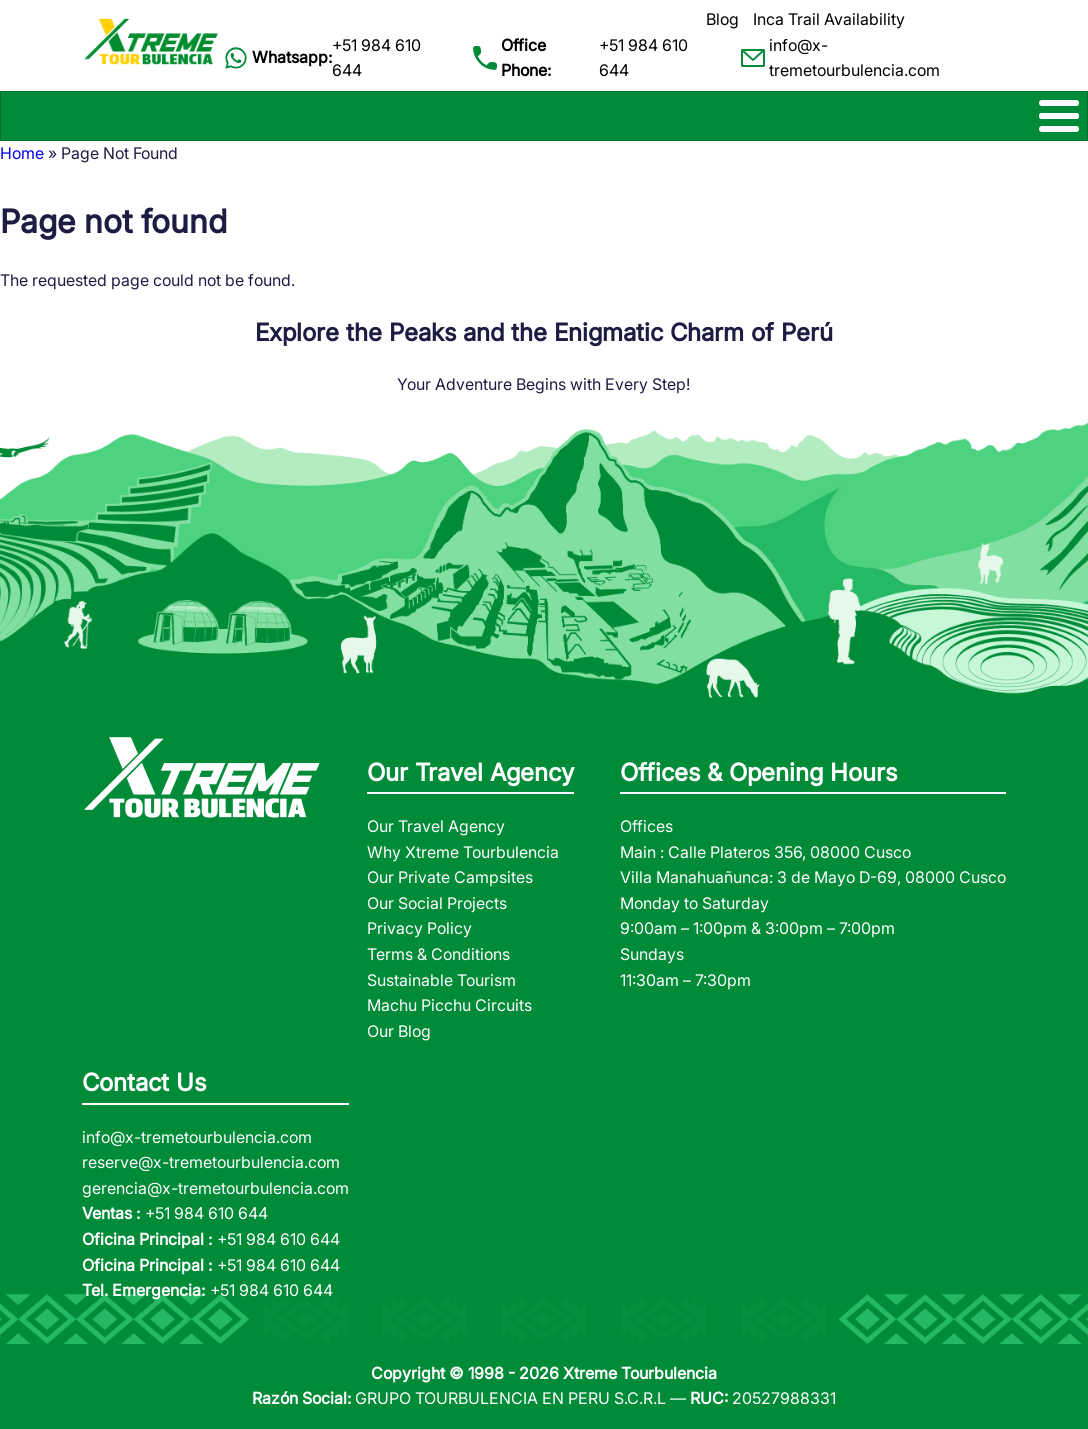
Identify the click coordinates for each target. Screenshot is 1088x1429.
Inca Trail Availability (829, 19)
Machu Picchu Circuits (449, 1005)
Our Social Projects (437, 903)
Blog (722, 19)
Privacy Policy (419, 928)
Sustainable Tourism (441, 980)
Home (22, 153)
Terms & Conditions (438, 954)
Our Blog (399, 1031)
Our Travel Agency (436, 826)
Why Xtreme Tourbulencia (463, 852)
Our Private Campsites (450, 877)
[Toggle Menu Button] (544, 116)
